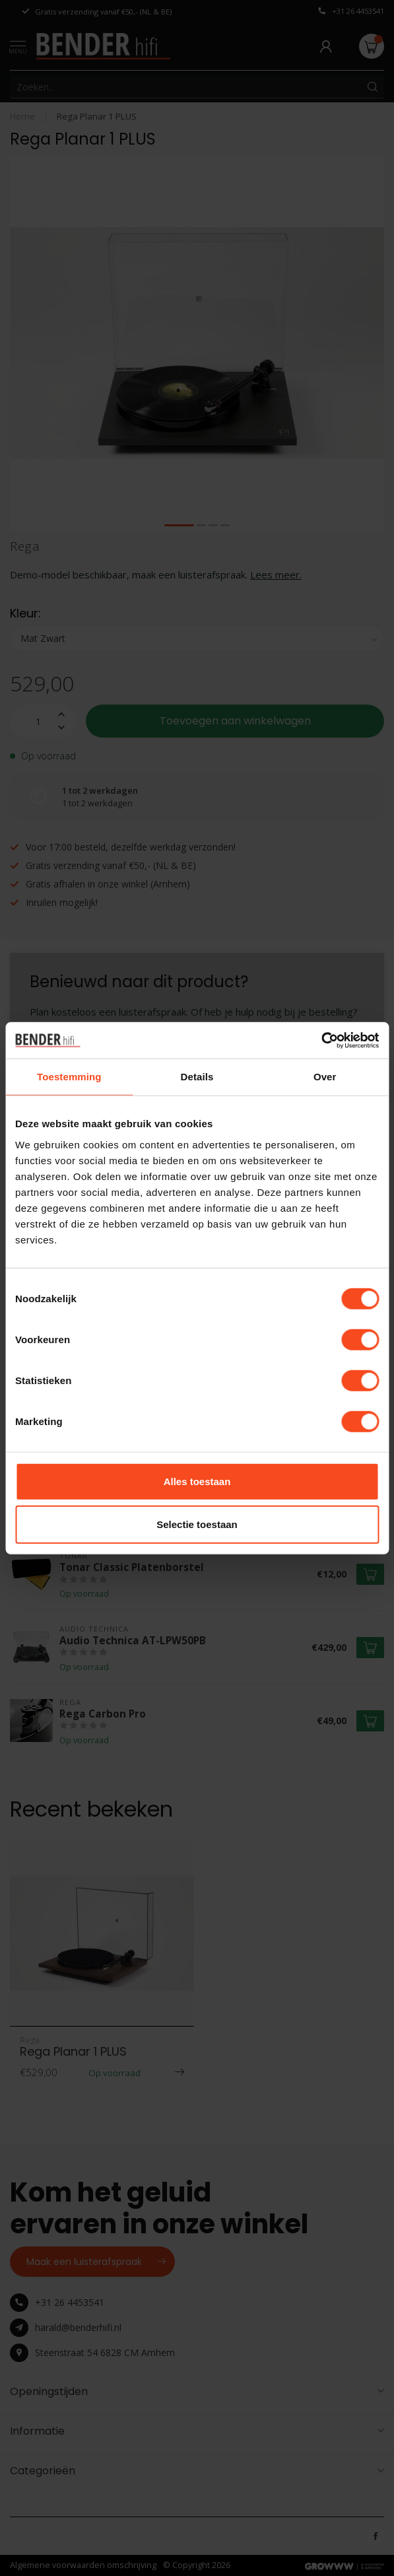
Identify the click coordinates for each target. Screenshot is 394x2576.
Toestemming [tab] (69, 1076)
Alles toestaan (197, 1480)
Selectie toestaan (197, 1524)
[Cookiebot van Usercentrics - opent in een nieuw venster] (321, 1040)
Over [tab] (325, 1076)
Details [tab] (197, 1076)
